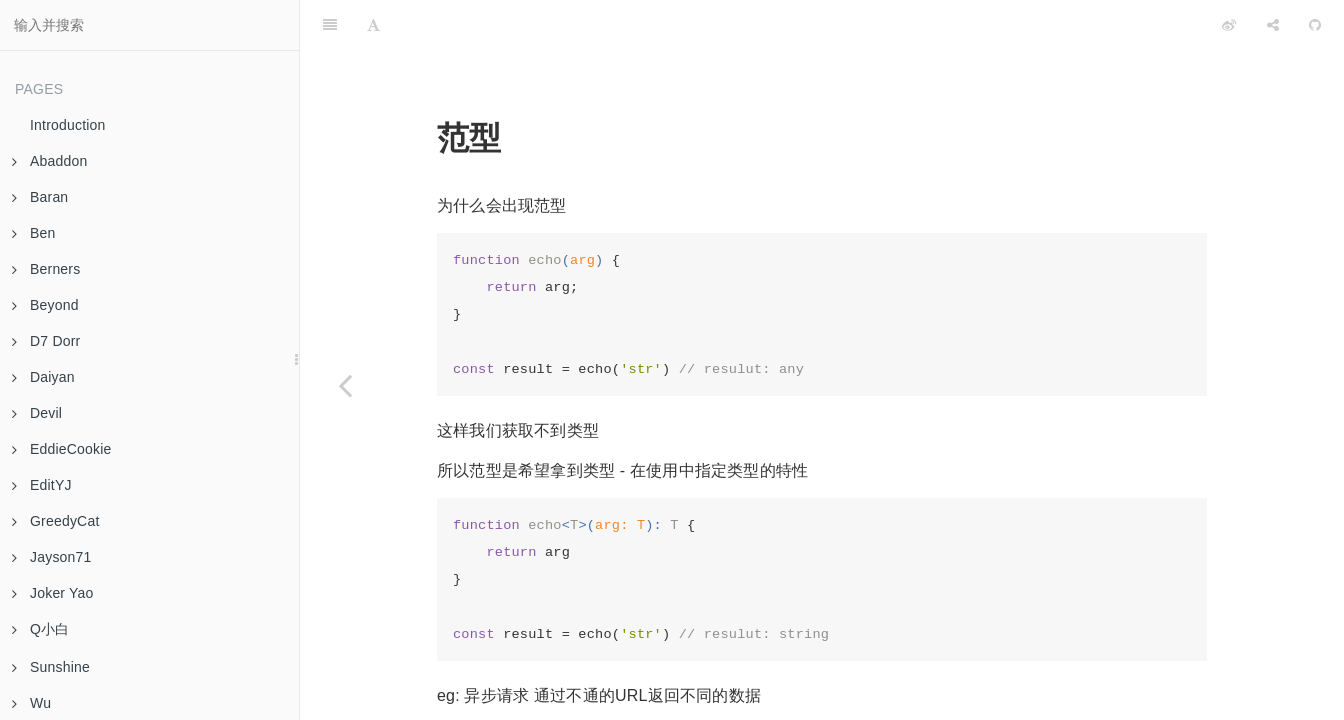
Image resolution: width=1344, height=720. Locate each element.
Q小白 (41, 629)
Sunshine (51, 667)
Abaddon (49, 161)
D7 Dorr (46, 341)
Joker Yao (53, 593)
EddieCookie (62, 449)
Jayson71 (52, 557)
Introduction (68, 125)
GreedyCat (56, 521)
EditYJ (42, 485)
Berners (46, 269)
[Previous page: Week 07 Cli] (345, 385)
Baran (40, 197)
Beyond (45, 305)
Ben (34, 233)
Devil (37, 413)
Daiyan (43, 377)
